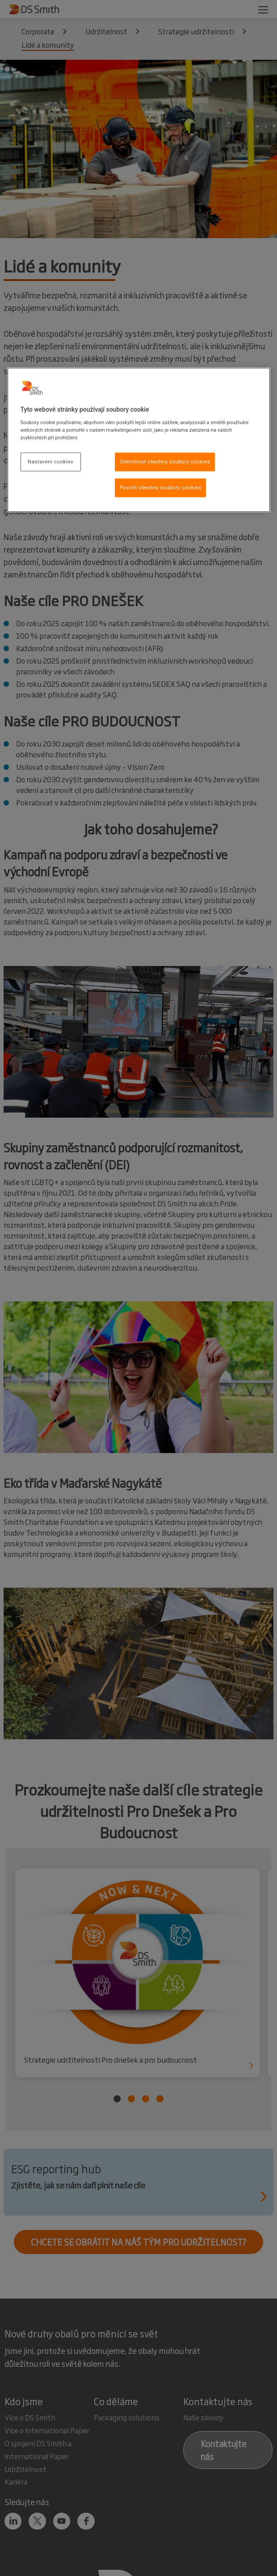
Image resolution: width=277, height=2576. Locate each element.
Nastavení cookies (50, 461)
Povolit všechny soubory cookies (160, 487)
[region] (138, 439)
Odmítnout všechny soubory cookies (165, 461)
